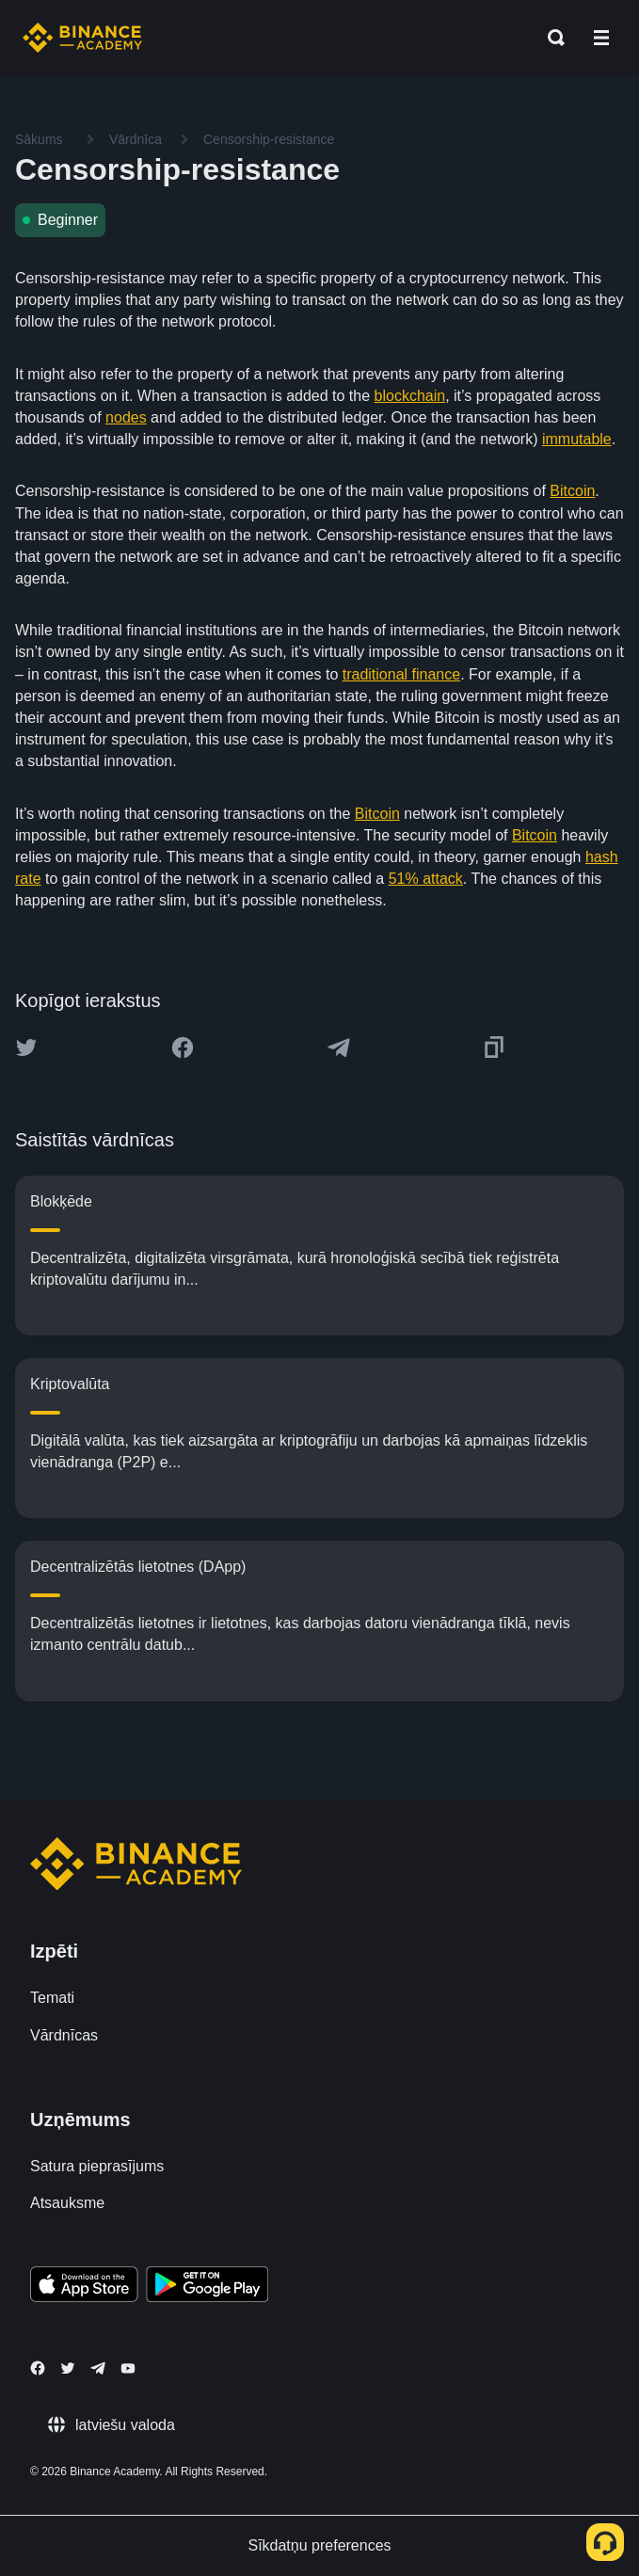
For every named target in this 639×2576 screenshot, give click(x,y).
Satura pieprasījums (97, 2166)
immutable (577, 439)
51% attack (426, 879)
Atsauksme (67, 2203)
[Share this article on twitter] (26, 1047)
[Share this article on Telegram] (338, 1047)
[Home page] (82, 38)
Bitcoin (572, 491)
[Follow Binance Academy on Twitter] (67, 2368)
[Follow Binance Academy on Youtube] (128, 2368)
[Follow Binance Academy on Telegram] (97, 2368)
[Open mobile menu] (601, 38)
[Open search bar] (550, 38)
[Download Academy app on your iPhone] (84, 2287)
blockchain (410, 396)
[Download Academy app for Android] (207, 2287)
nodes (126, 417)
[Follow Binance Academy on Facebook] (37, 2368)
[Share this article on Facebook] (182, 1047)
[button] (601, 37)
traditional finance (401, 674)
